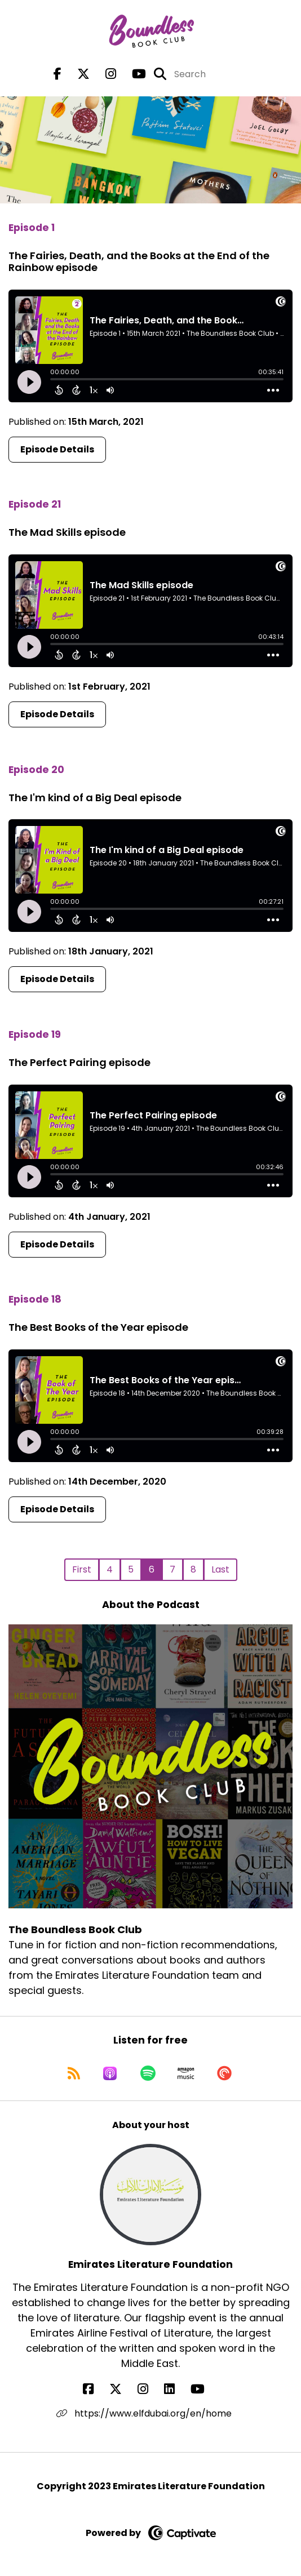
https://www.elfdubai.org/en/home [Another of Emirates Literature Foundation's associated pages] (144, 2413)
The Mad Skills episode (67, 532)
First (81, 1569)
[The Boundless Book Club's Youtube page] (132, 74)
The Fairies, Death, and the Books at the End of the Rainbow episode (138, 261)
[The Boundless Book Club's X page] (77, 74)
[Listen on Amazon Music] (186, 2073)
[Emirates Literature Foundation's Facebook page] (95, 2389)
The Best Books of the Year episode (98, 1327)
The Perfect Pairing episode (79, 1062)
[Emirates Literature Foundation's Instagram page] (150, 2389)
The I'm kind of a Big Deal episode (95, 797)
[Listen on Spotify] (148, 2073)
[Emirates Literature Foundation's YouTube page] (204, 2389)
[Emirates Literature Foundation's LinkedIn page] (176, 2389)
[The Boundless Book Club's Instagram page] (104, 74)
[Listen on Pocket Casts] (224, 2073)
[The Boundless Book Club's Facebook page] (57, 74)
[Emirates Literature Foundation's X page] (122, 2389)
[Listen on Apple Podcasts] (110, 2073)
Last (220, 1569)
